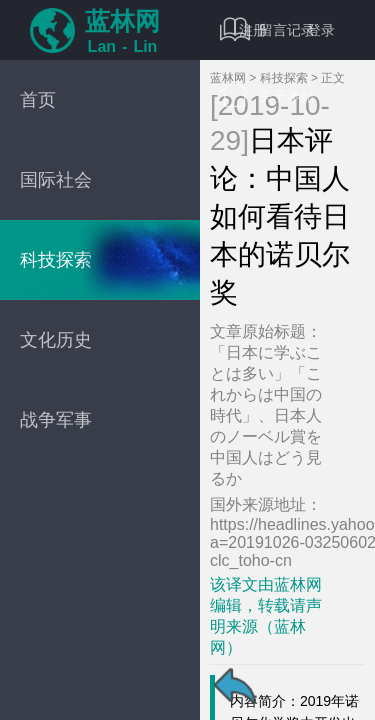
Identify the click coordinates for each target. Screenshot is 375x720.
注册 (253, 30)
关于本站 (267, 95)
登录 (321, 30)
